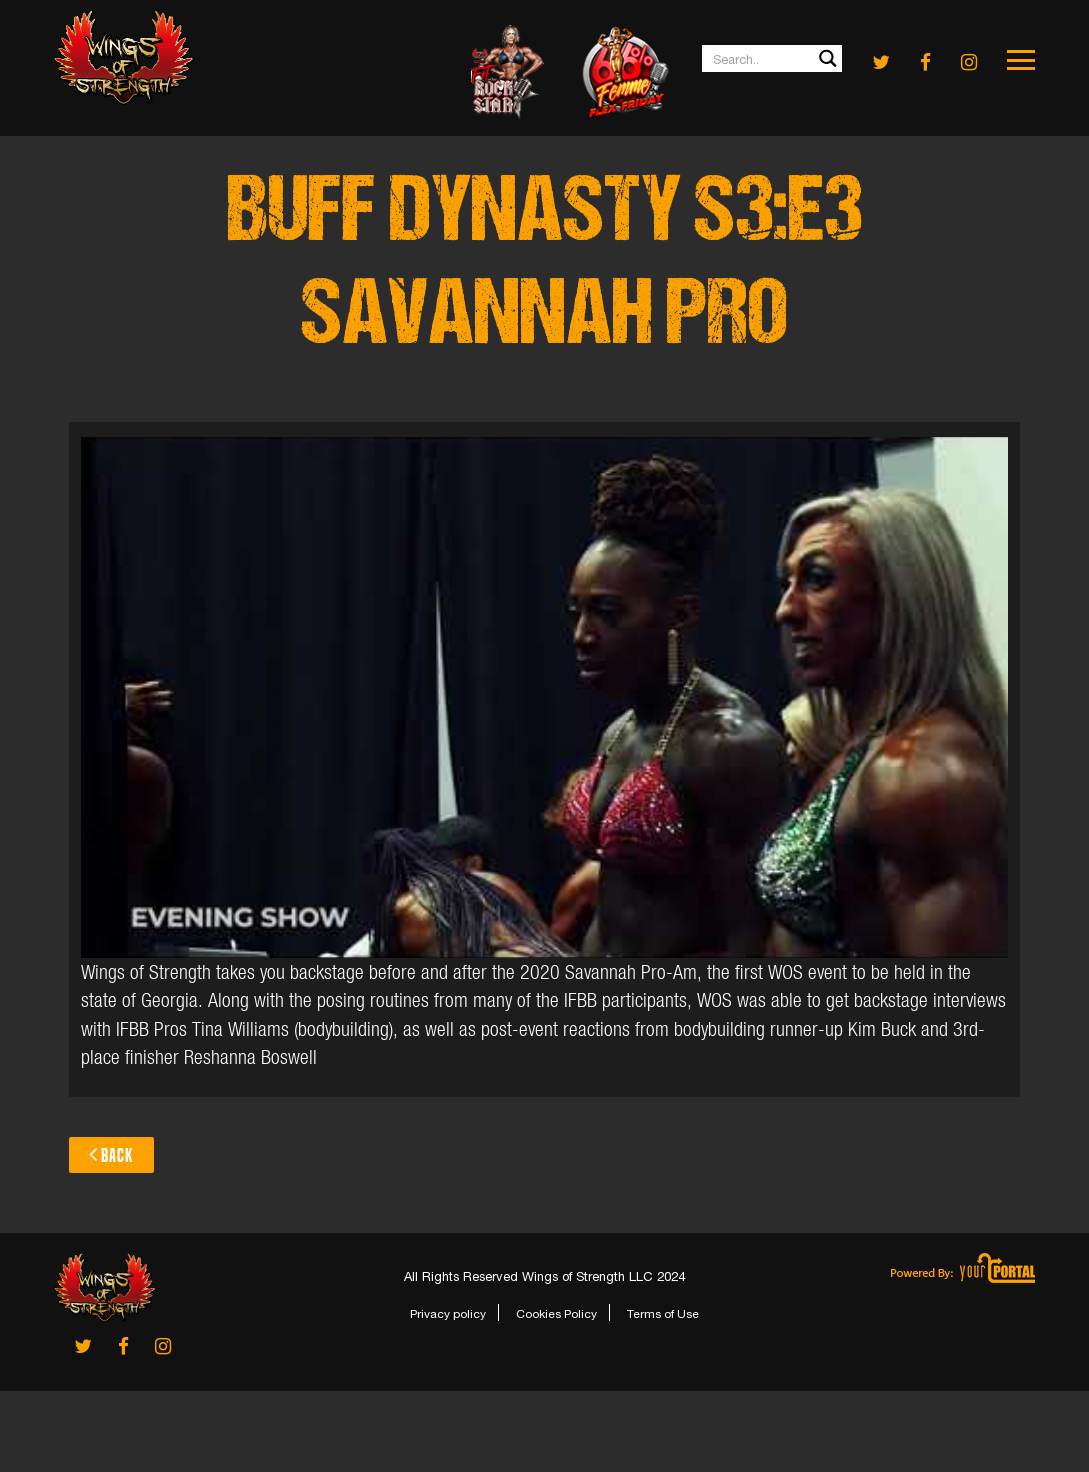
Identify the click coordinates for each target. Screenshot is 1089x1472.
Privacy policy (448, 1314)
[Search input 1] (773, 58)
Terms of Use (663, 1314)
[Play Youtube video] (544, 697)
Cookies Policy (556, 1314)
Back (111, 1154)
